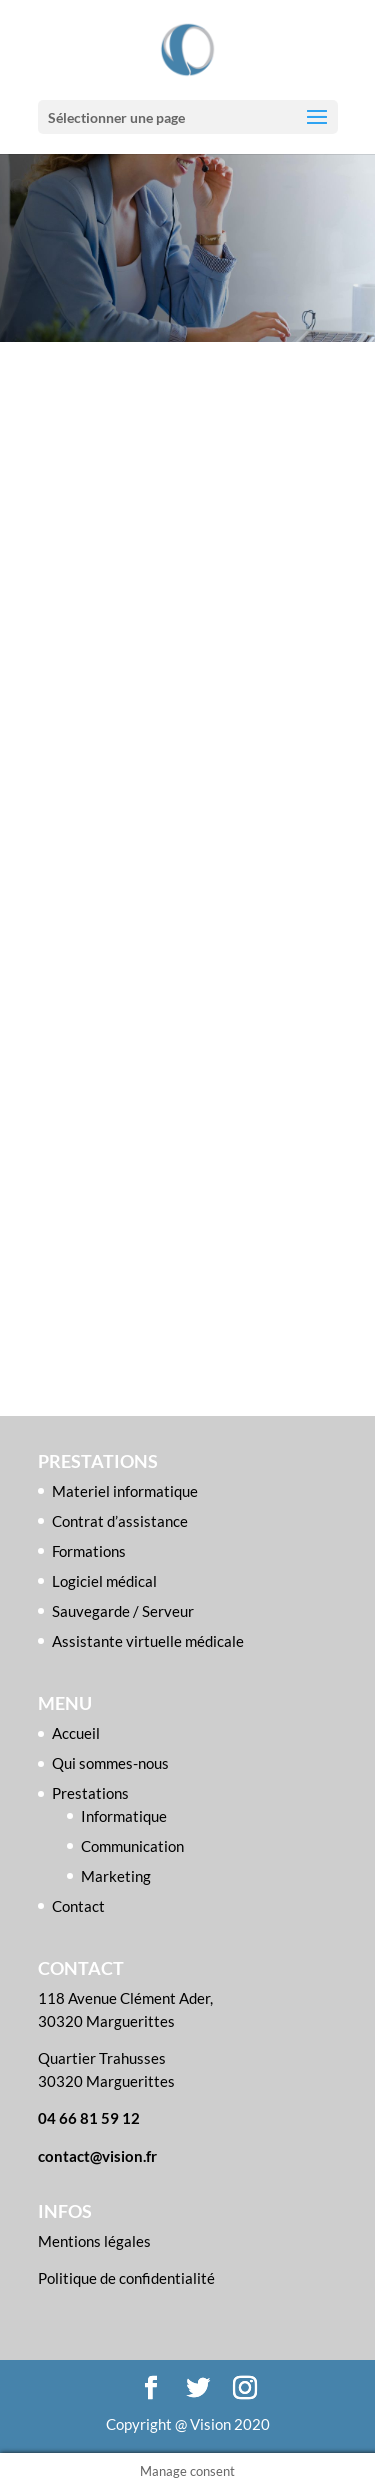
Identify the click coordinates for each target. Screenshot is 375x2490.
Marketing (116, 1876)
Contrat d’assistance (120, 1521)
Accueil (76, 1733)
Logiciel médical (104, 1581)
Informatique (124, 1816)
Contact (78, 1906)
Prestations (90, 1793)
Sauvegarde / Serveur (123, 1611)
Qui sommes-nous (110, 1763)
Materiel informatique (125, 1491)
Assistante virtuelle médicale (148, 1641)
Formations (89, 1551)
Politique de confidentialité (126, 2278)
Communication (132, 1846)
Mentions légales (94, 2241)
